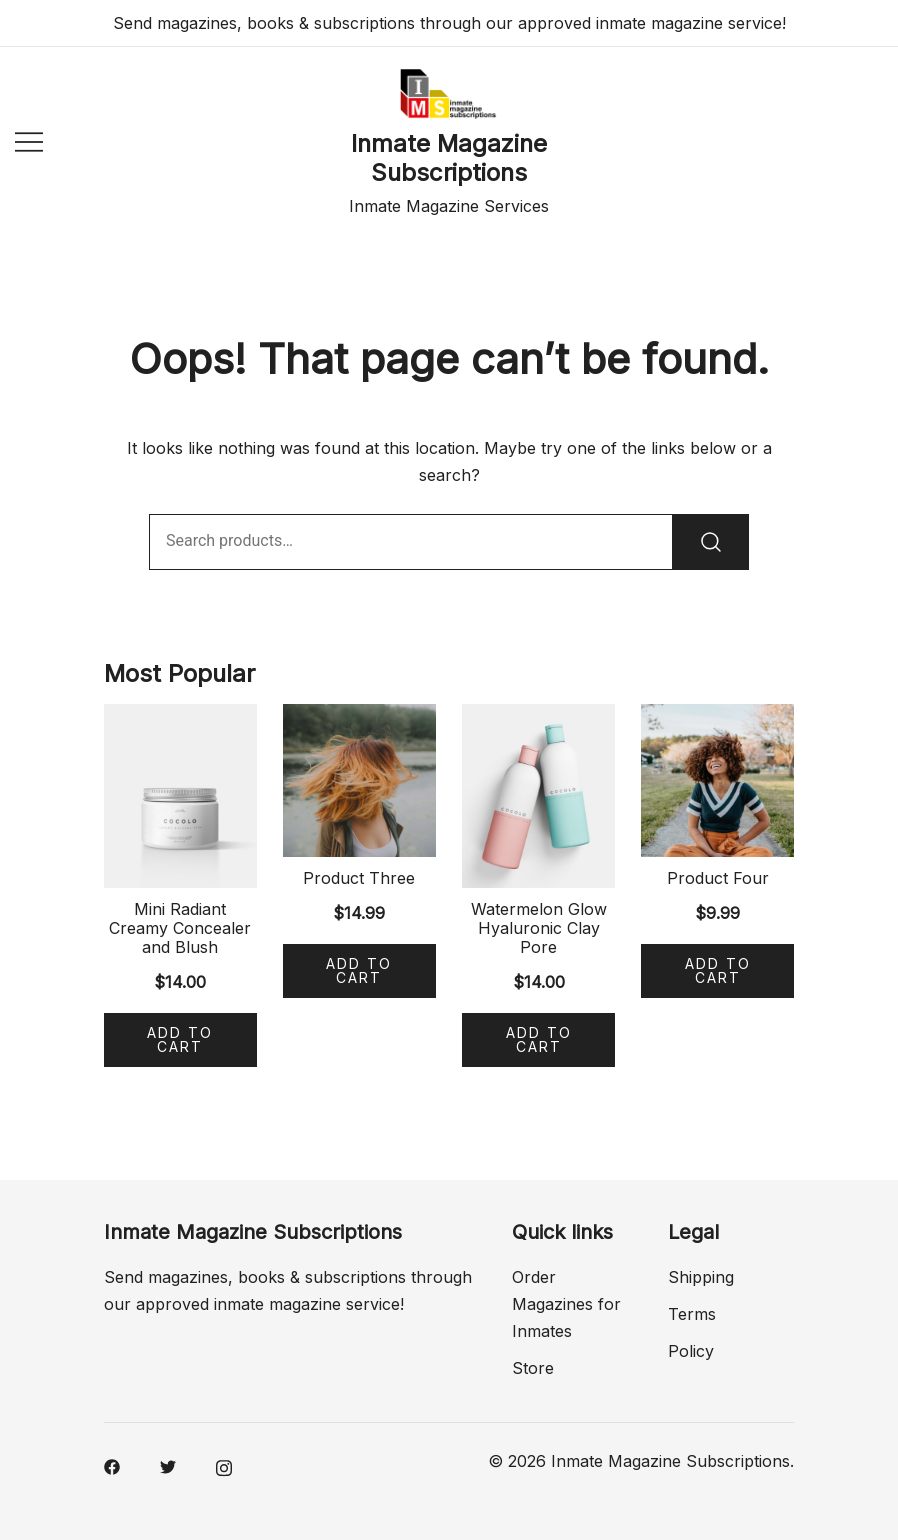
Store (533, 1368)
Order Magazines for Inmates (566, 1304)
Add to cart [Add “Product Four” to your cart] (718, 970)
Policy (691, 1351)
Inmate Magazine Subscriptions (449, 158)
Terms (692, 1314)
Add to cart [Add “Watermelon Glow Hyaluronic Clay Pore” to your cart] (539, 1039)
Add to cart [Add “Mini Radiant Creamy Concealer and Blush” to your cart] (180, 1039)
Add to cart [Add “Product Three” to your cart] (359, 970)
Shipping (701, 1277)
